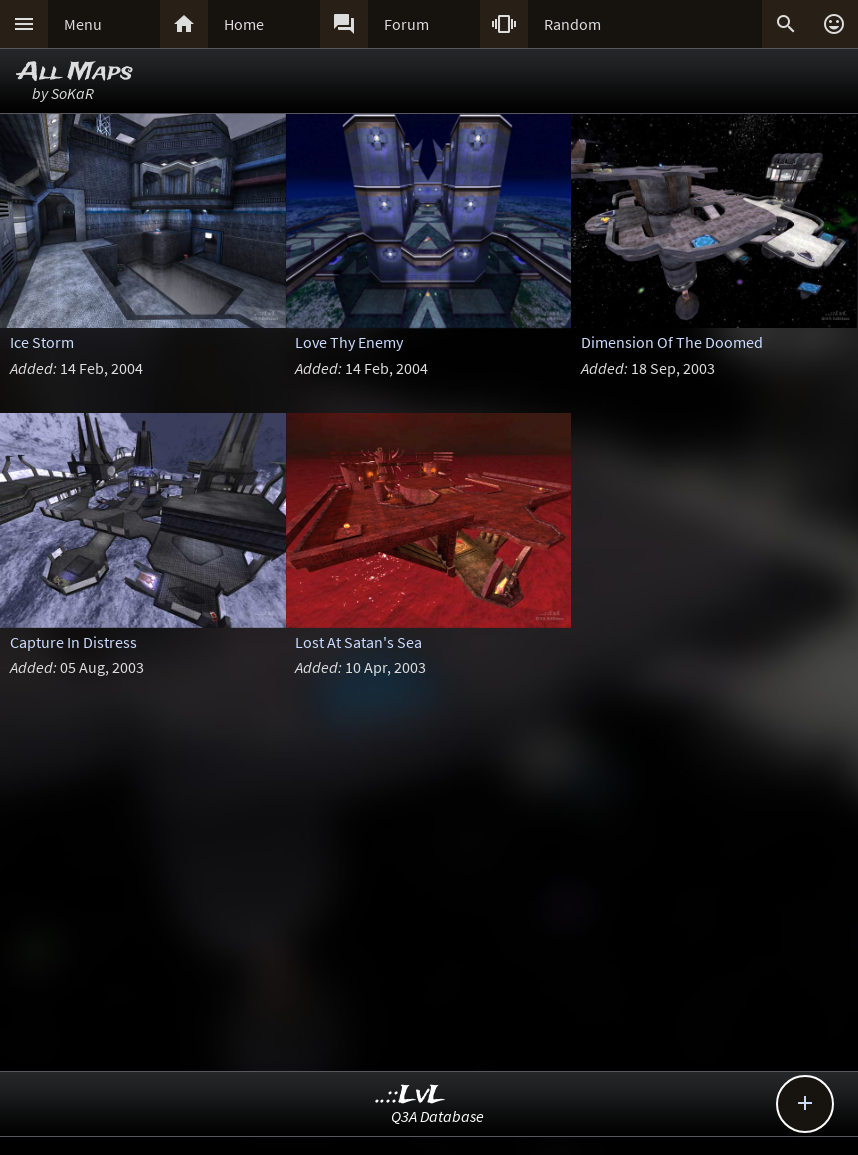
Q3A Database (437, 1116)
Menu (83, 24)
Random (572, 24)
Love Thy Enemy (349, 342)
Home (244, 24)
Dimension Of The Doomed (672, 342)
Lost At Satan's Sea (358, 642)
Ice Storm (42, 342)
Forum (406, 24)
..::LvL (410, 1095)
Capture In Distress (73, 642)
